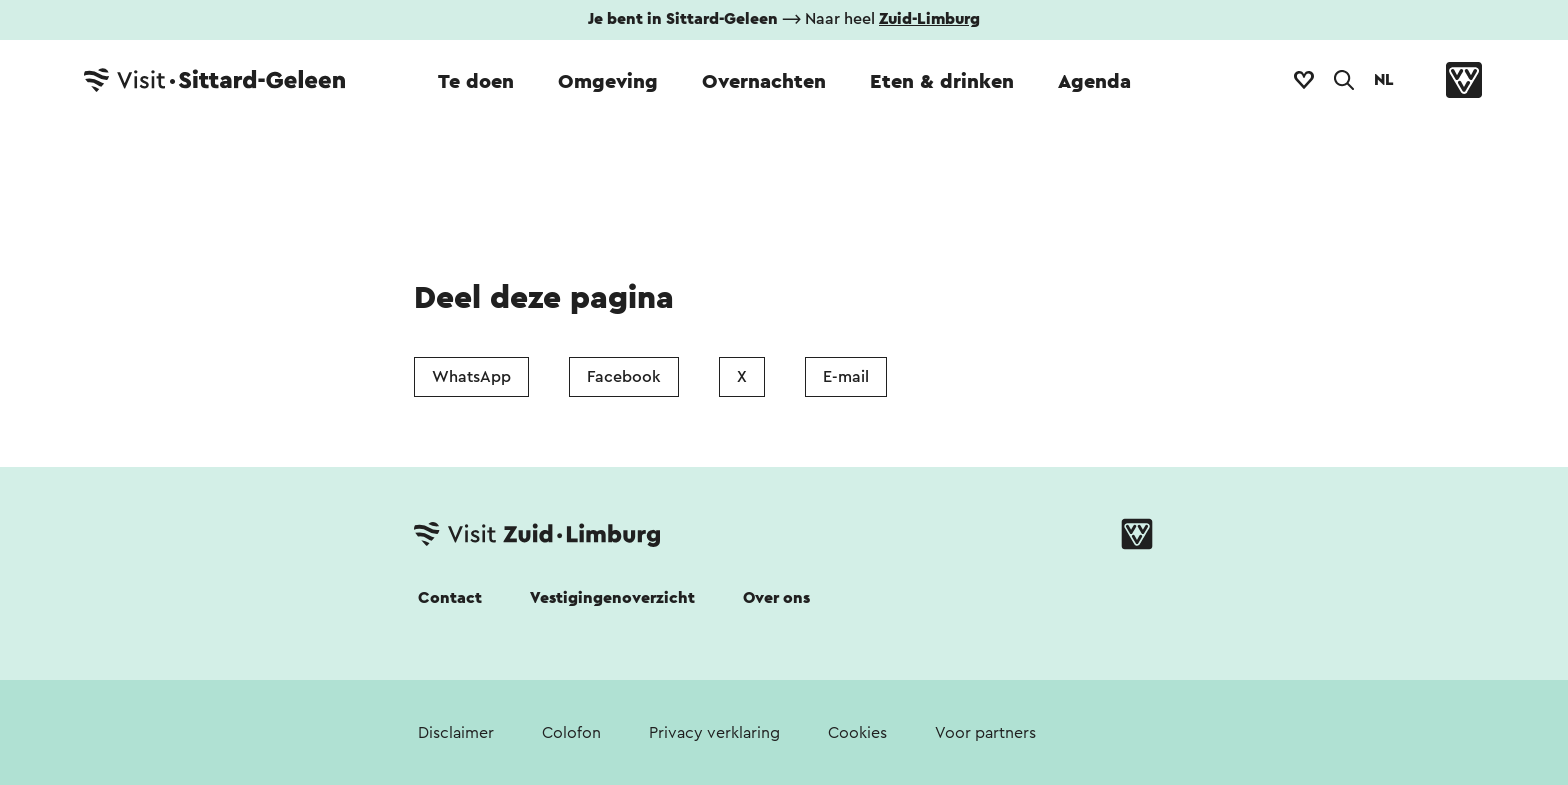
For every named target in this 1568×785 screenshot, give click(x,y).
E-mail (846, 377)
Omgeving (608, 82)
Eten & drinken (942, 82)
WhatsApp (471, 377)
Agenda (1094, 82)
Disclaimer (456, 733)
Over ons (776, 598)
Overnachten (764, 82)
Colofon (571, 733)
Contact (450, 598)
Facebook (624, 377)
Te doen (476, 82)
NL (1384, 80)
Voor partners (985, 733)
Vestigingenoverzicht (612, 598)
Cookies (857, 733)
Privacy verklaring (714, 733)
